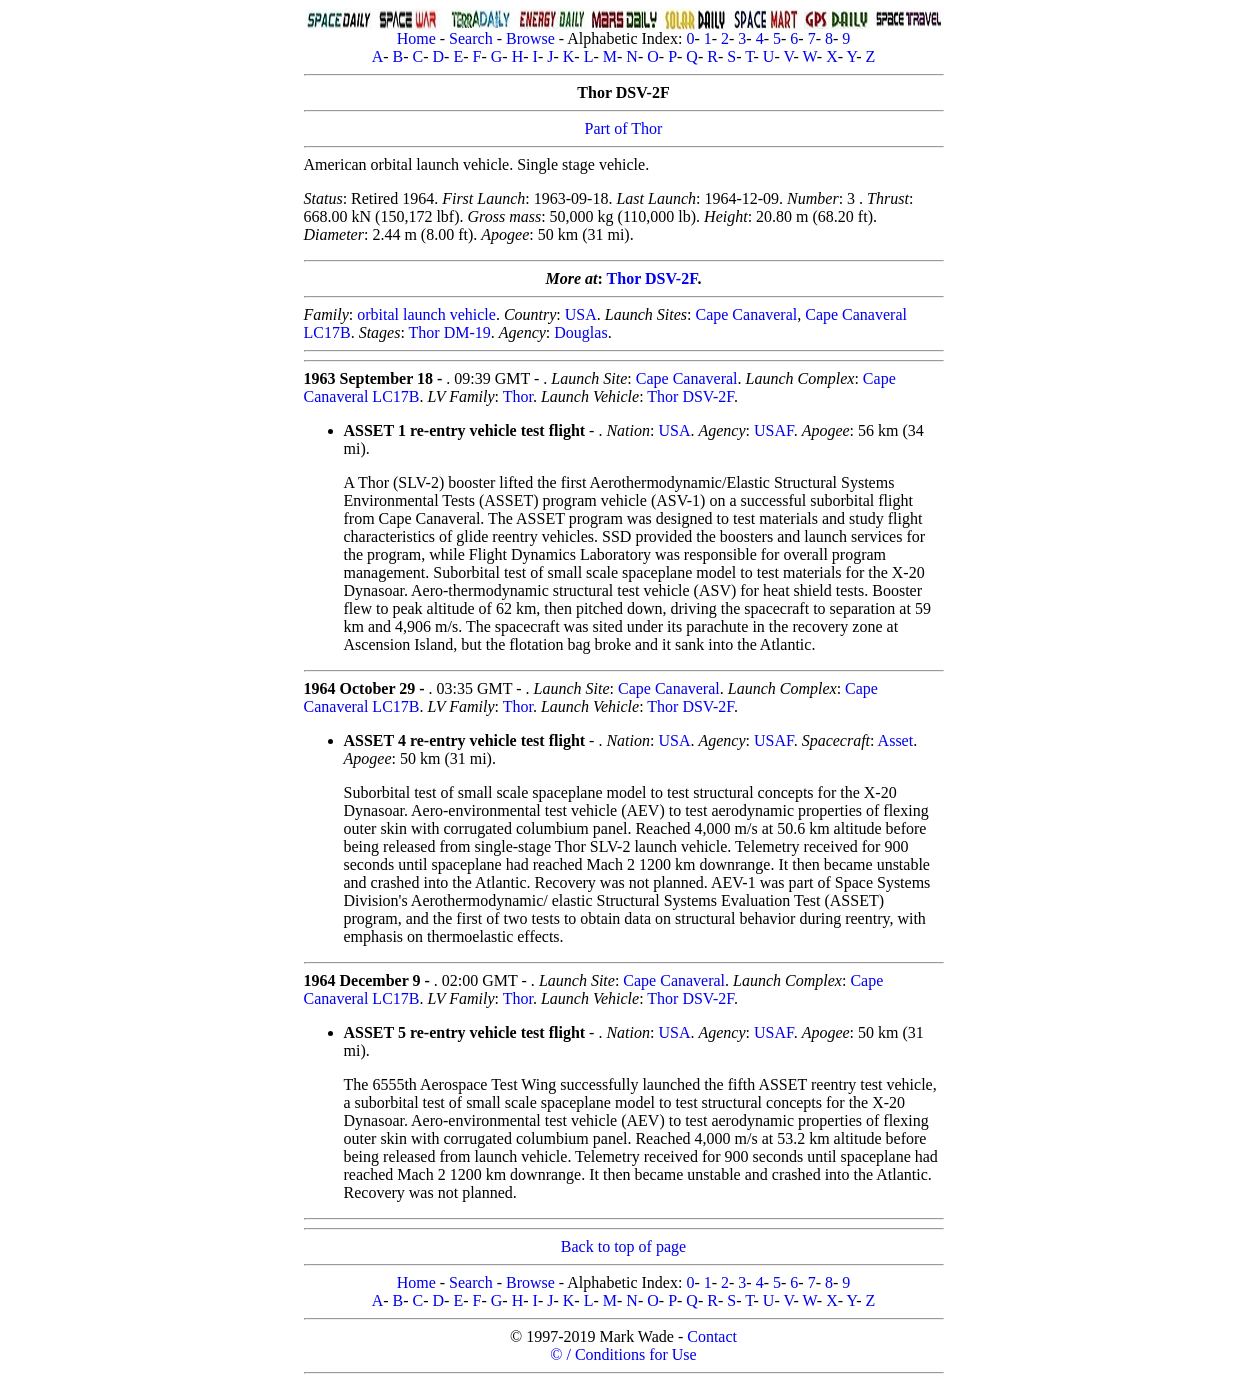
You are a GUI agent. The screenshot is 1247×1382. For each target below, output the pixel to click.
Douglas (580, 332)
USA (581, 314)
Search (471, 38)
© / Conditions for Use (623, 1354)
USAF (774, 430)
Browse (530, 38)
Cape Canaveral (746, 314)
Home (416, 38)
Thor (518, 396)
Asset (896, 740)
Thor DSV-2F (652, 278)
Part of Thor (624, 128)
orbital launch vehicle (426, 314)
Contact (712, 1336)
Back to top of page (623, 1246)
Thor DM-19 (450, 332)
